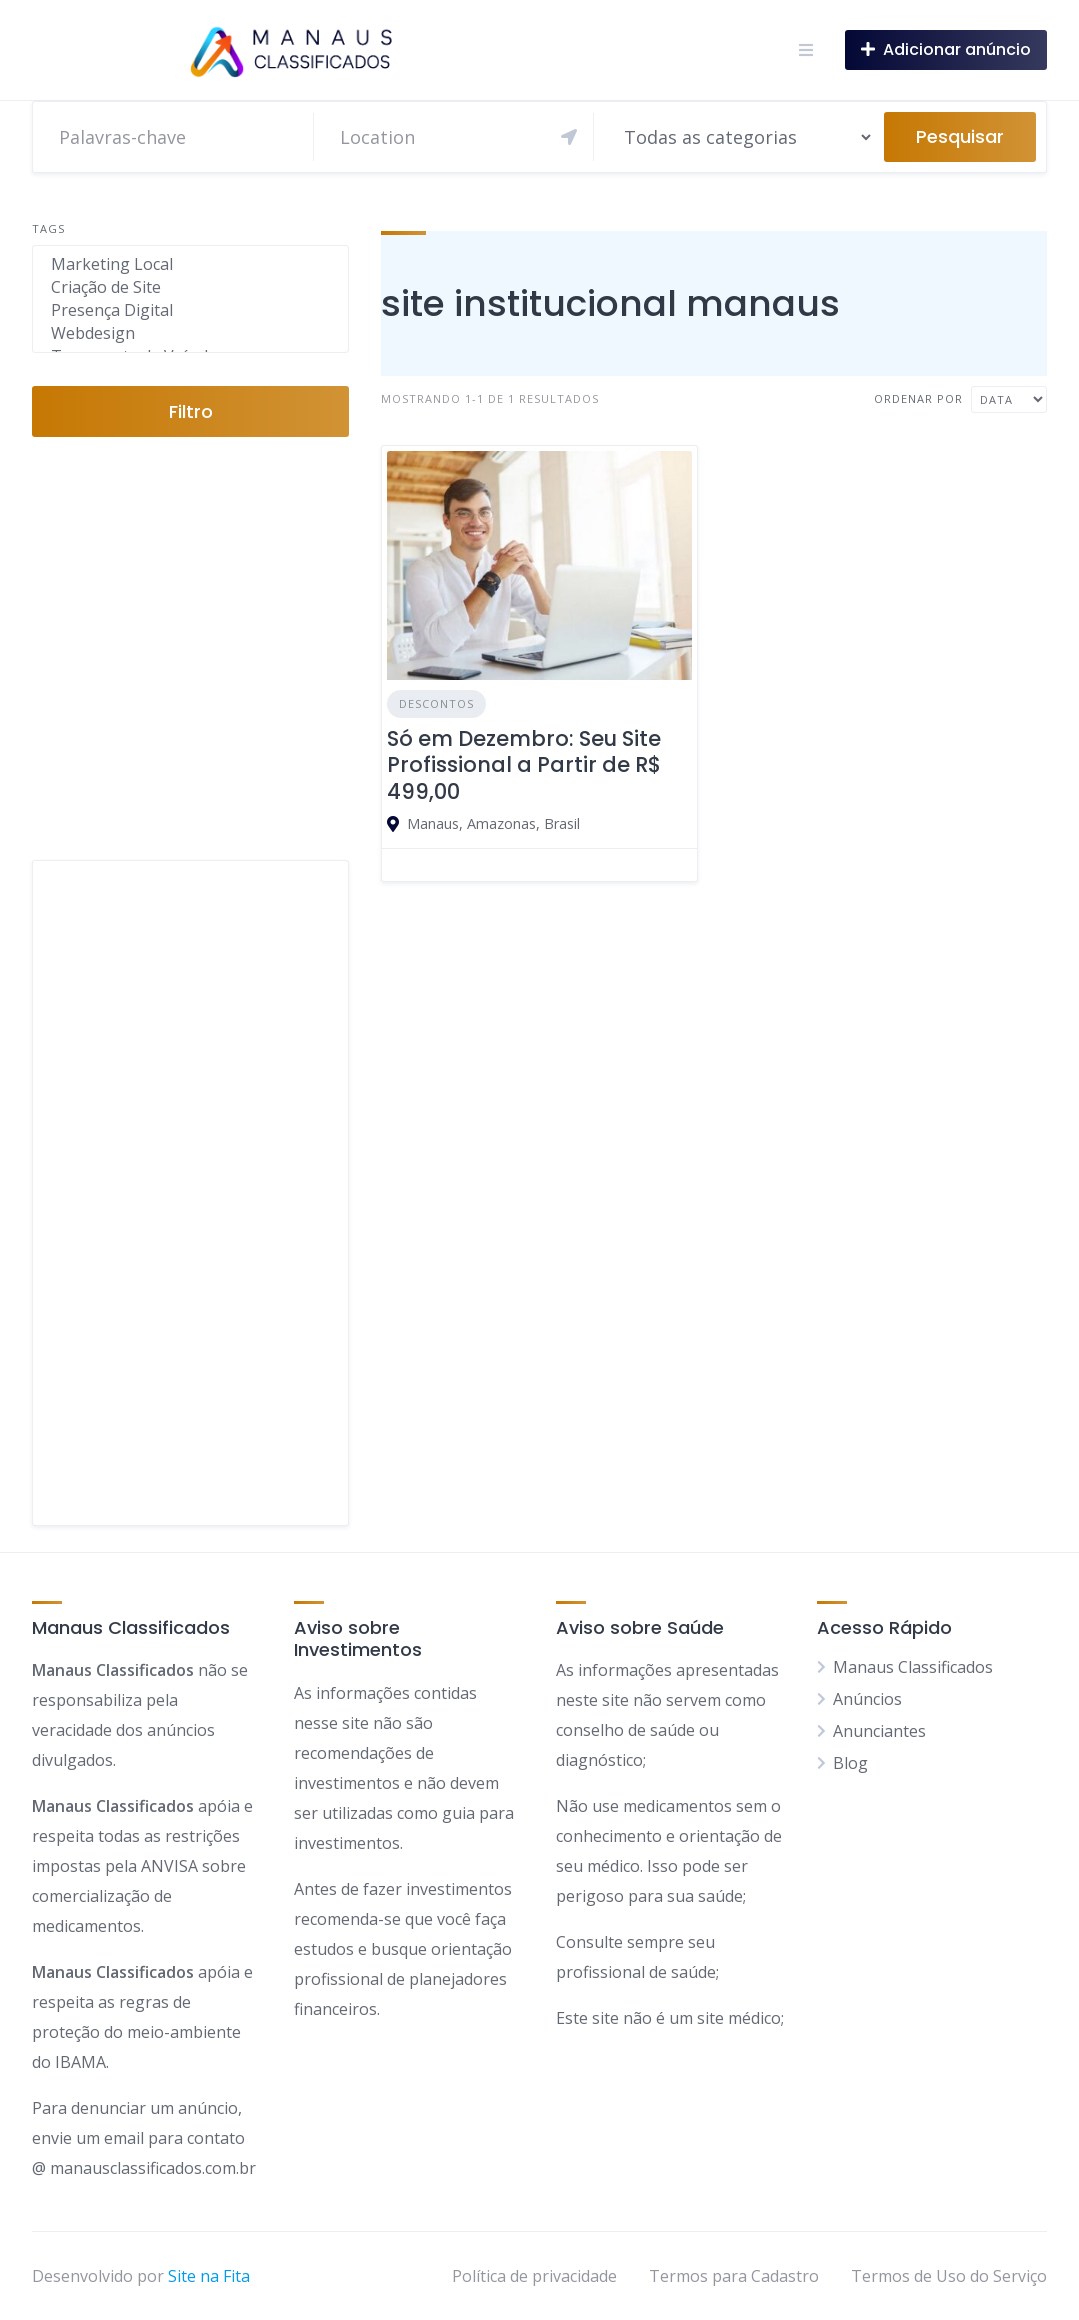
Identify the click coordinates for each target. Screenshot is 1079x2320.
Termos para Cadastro (734, 2276)
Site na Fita (209, 2276)
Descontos (436, 703)
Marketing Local (190, 264)
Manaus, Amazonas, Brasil (493, 823)
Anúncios (867, 1699)
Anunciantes (879, 1731)
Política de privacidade (534, 2276)
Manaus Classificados (913, 1667)
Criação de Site (190, 287)
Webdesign (190, 333)
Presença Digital (190, 310)
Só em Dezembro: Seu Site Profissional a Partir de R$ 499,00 (524, 765)
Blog (850, 1763)
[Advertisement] (190, 1193)
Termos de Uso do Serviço (949, 2276)
